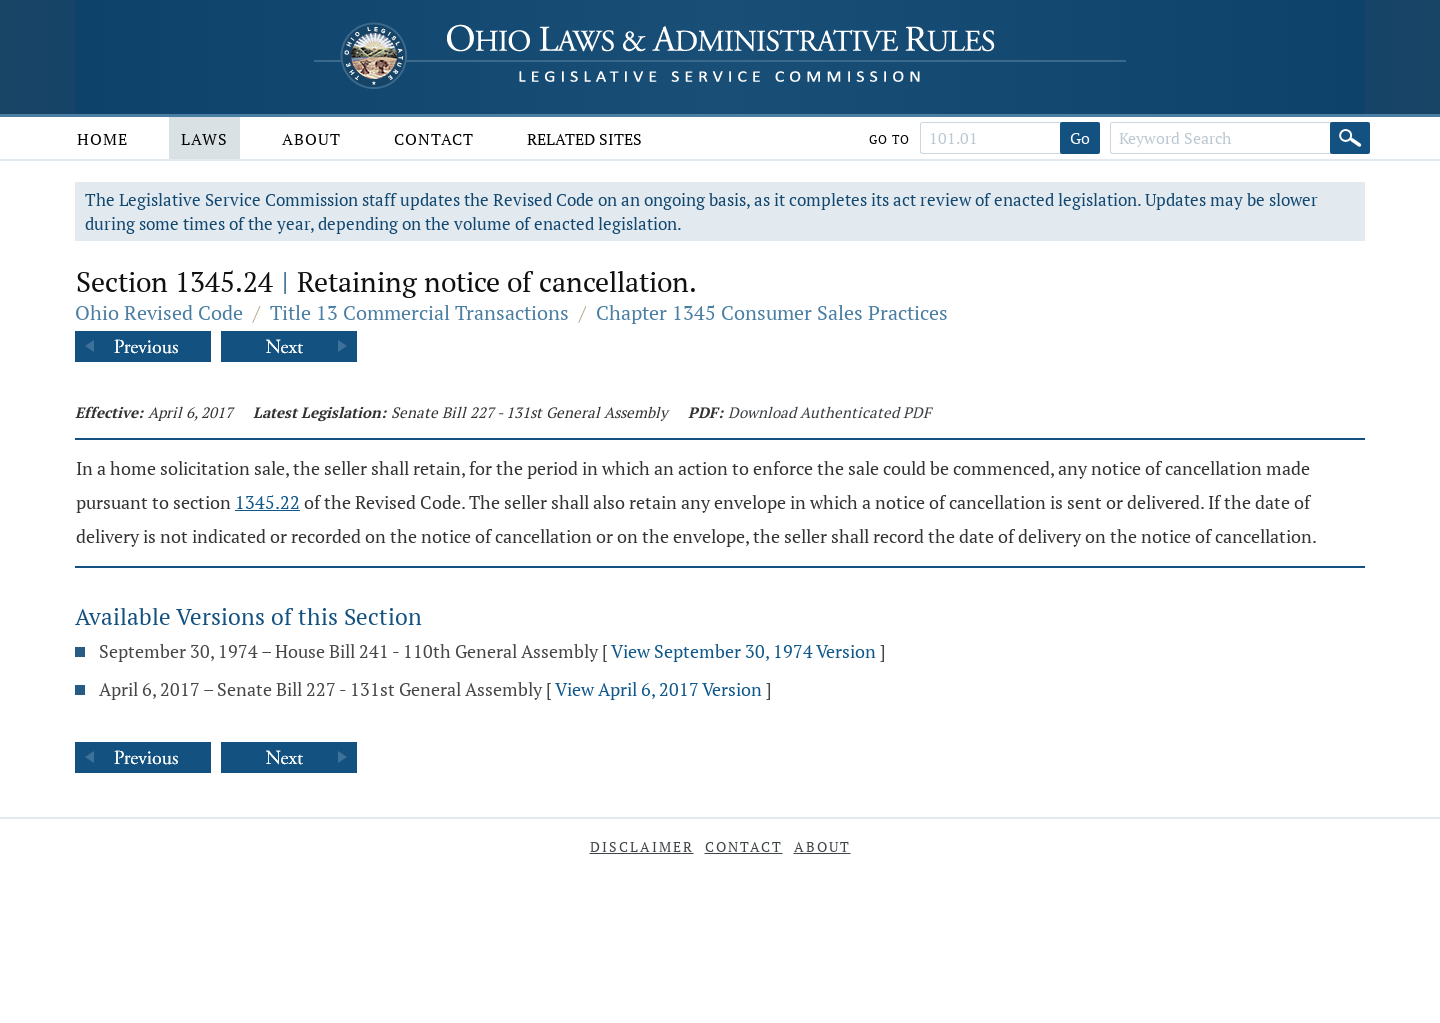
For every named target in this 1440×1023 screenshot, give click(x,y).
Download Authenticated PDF (829, 412)
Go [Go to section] (1080, 138)
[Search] (1350, 138)
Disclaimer (642, 846)
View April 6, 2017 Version (658, 689)
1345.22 (267, 502)
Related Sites (584, 139)
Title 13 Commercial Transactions (419, 312)
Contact (434, 139)
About (311, 139)
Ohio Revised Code (159, 312)
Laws (204, 139)
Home (102, 139)
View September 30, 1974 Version (743, 651)
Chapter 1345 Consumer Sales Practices (772, 312)
